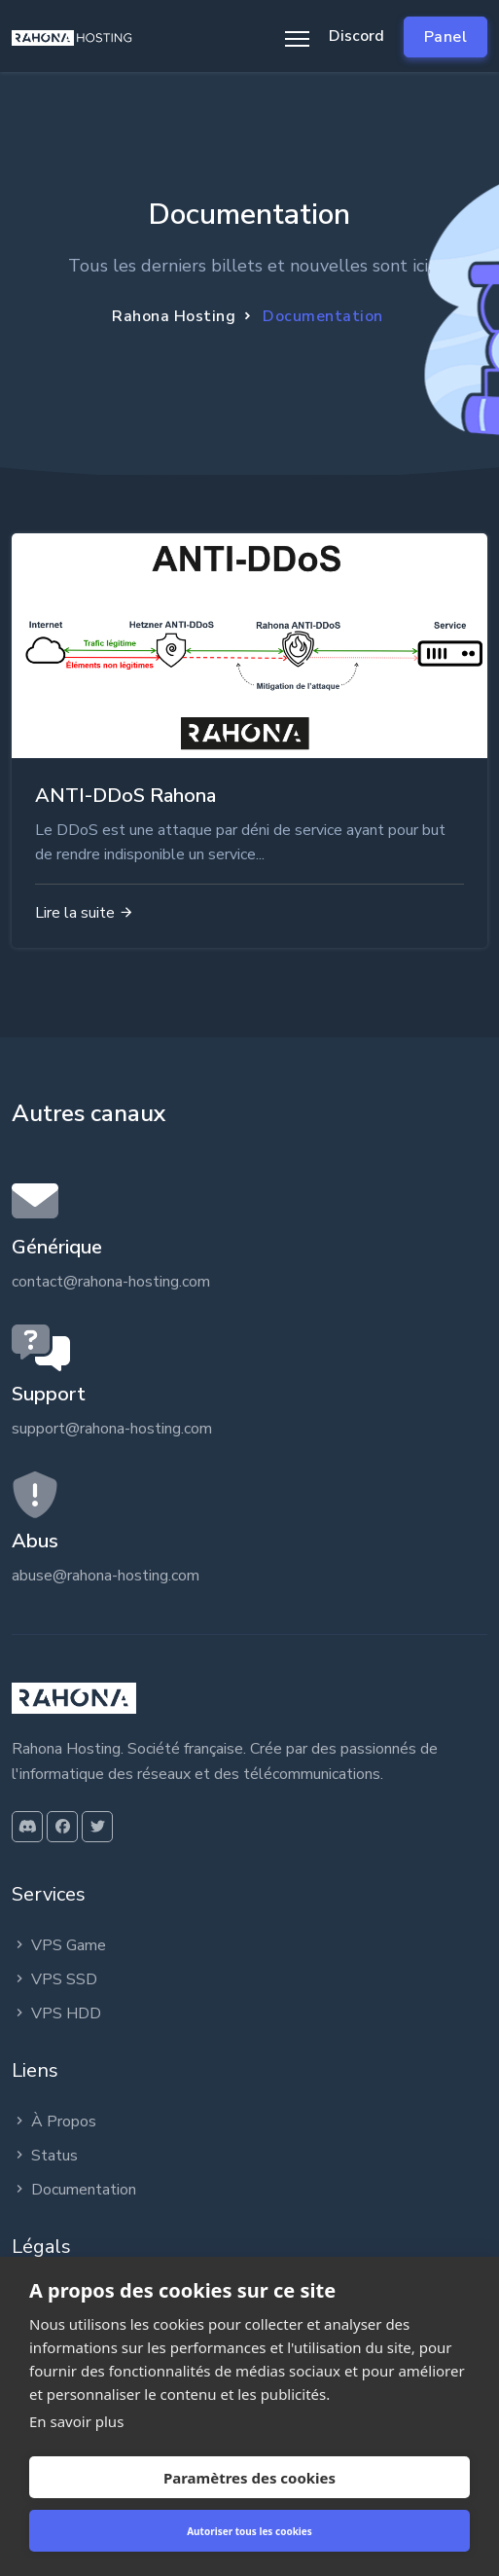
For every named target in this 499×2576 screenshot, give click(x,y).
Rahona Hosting (173, 316)
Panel (446, 37)
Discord (356, 36)
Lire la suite (84, 913)
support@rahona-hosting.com (112, 1428)
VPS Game (59, 1945)
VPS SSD (54, 1979)
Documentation (74, 2189)
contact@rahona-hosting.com (111, 1281)
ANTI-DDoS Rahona (125, 795)
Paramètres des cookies (249, 2477)
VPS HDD (56, 2013)
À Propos (54, 2121)
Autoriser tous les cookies (249, 2531)
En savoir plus (76, 2421)
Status (45, 2155)
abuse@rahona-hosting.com (105, 1575)
